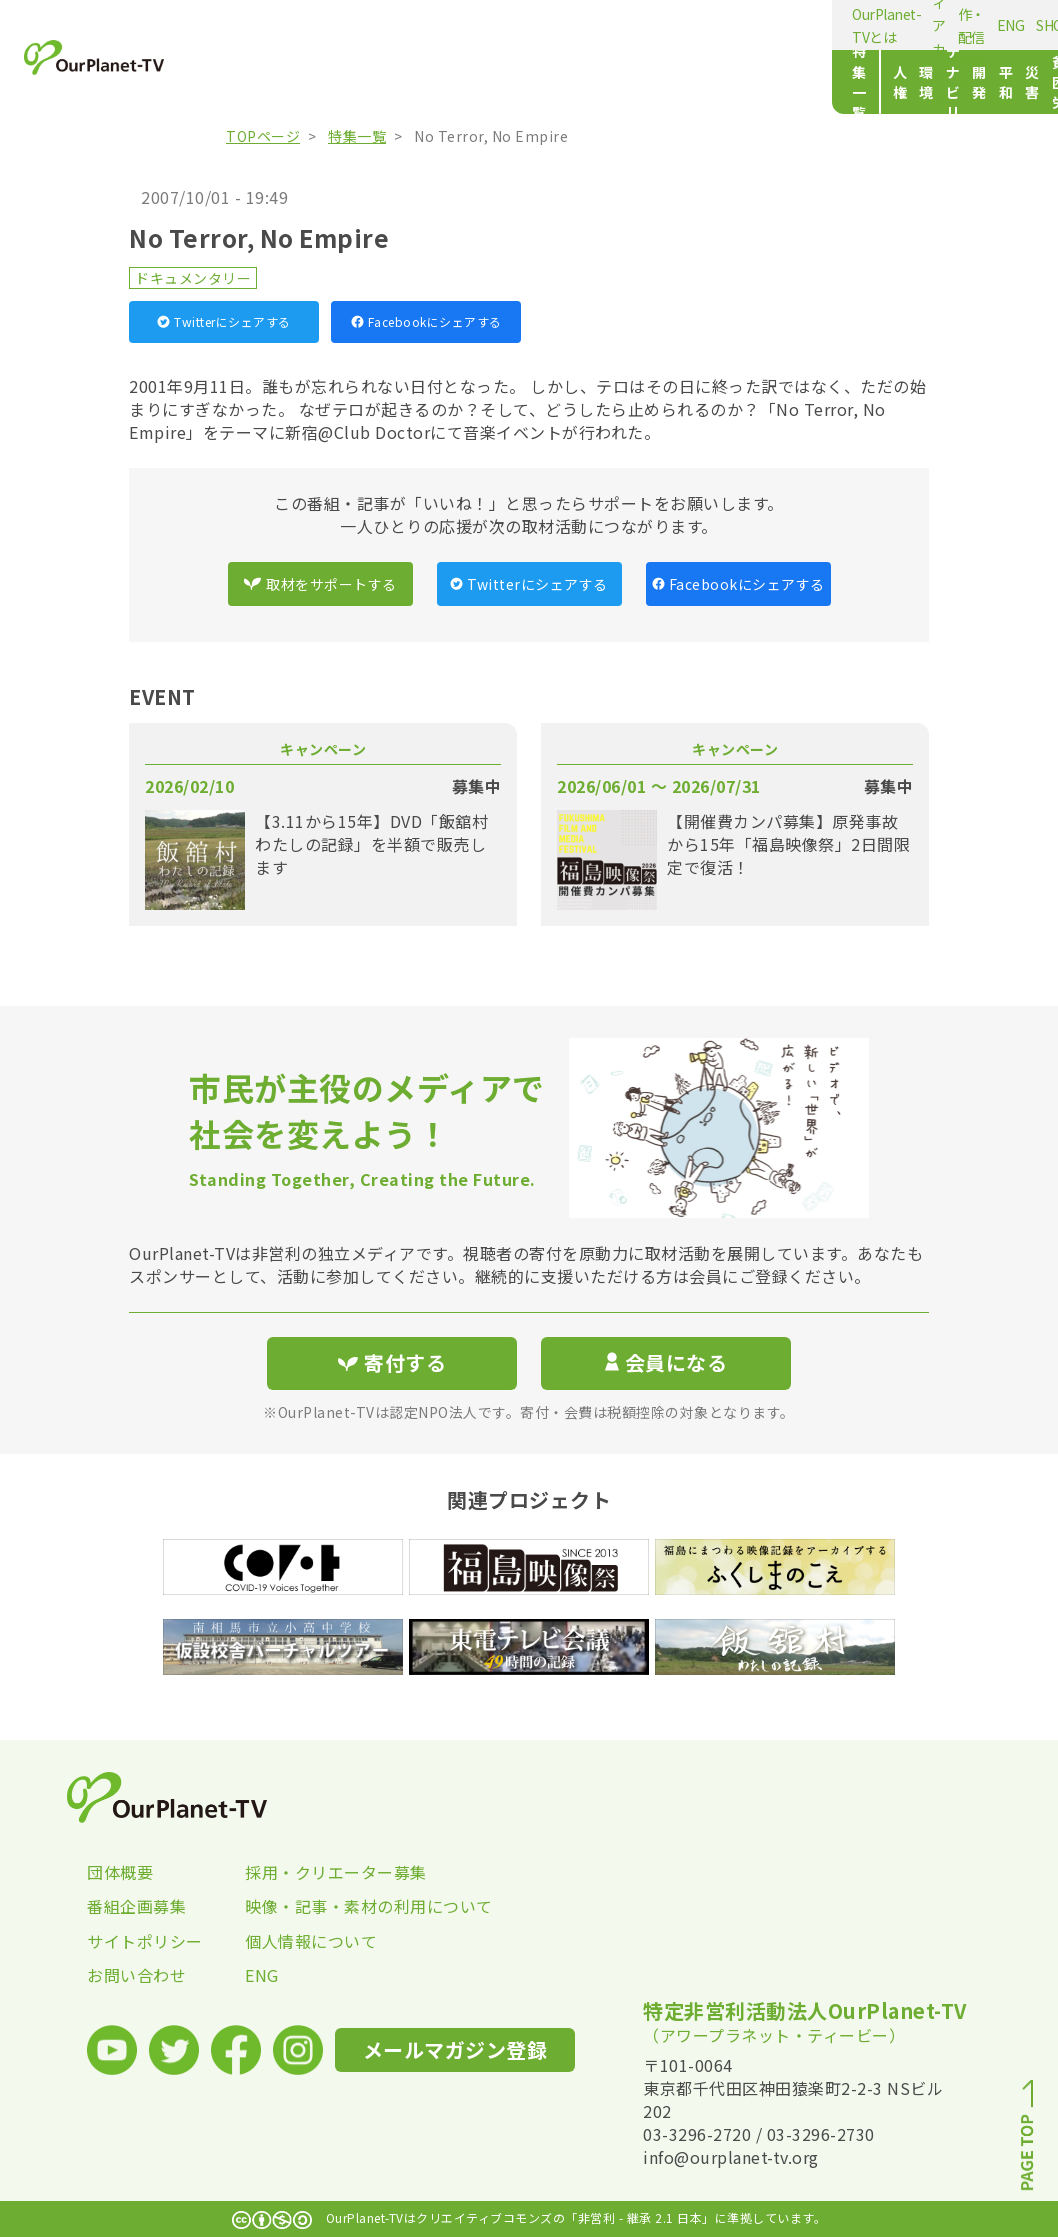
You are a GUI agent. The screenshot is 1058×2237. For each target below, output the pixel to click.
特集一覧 (249, 82)
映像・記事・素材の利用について (324, 1906)
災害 (609, 82)
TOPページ (263, 136)
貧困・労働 (672, 82)
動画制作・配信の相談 (517, 25)
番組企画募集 (136, 1906)
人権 (318, 82)
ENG (611, 25)
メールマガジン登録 (851, 22)
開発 (527, 82)
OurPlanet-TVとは (276, 25)
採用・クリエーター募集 (324, 1872)
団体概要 (120, 1872)
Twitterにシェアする (224, 321)
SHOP (653, 25)
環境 (359, 82)
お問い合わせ (136, 1975)
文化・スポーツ (772, 82)
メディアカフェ (391, 25)
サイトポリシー (145, 1941)
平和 (568, 82)
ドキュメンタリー (193, 278)
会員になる (666, 1362)
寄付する (993, 21)
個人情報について (311, 1941)
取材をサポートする (320, 584)
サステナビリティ (443, 82)
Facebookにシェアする (426, 321)
